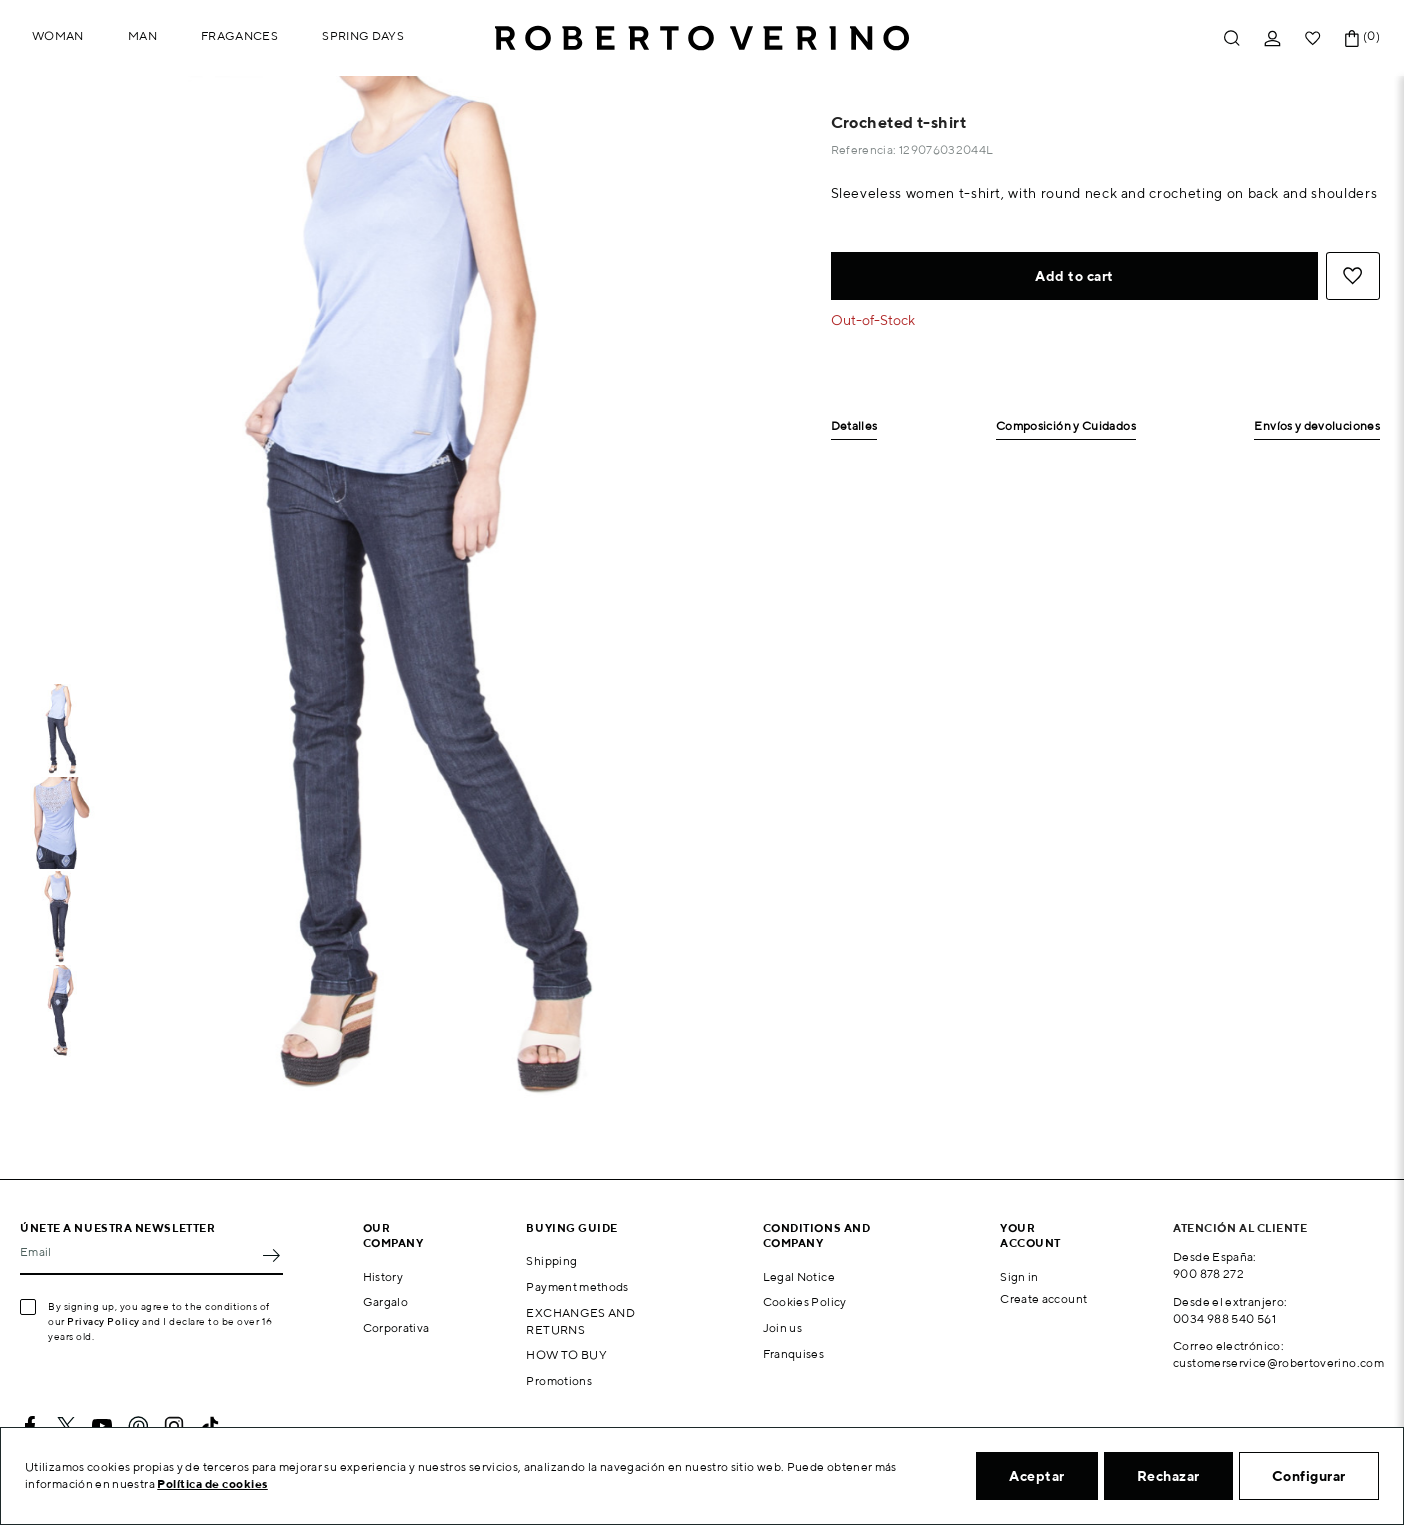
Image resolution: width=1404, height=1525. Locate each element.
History (383, 1276)
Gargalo (386, 1301)
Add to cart (1074, 276)
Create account (1043, 1298)
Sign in (1019, 1276)
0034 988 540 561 (1224, 1318)
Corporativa (396, 1327)
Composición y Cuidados (1066, 426)
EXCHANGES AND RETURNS (580, 1321)
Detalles (854, 426)
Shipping (551, 1260)
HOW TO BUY (566, 1354)
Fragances (239, 35)
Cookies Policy (805, 1301)
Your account (1030, 1235)
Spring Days (363, 35)
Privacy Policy (103, 1321)
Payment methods (577, 1286)
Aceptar (1037, 1476)
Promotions (559, 1380)
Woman (58, 35)
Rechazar (1168, 1476)
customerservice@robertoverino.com (1278, 1362)
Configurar (1309, 1476)
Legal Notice (799, 1276)
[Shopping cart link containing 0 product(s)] (1352, 38)
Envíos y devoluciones (1317, 426)
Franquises (794, 1353)
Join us (783, 1327)
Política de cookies (212, 1483)
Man (142, 35)
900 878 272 (1208, 1273)
